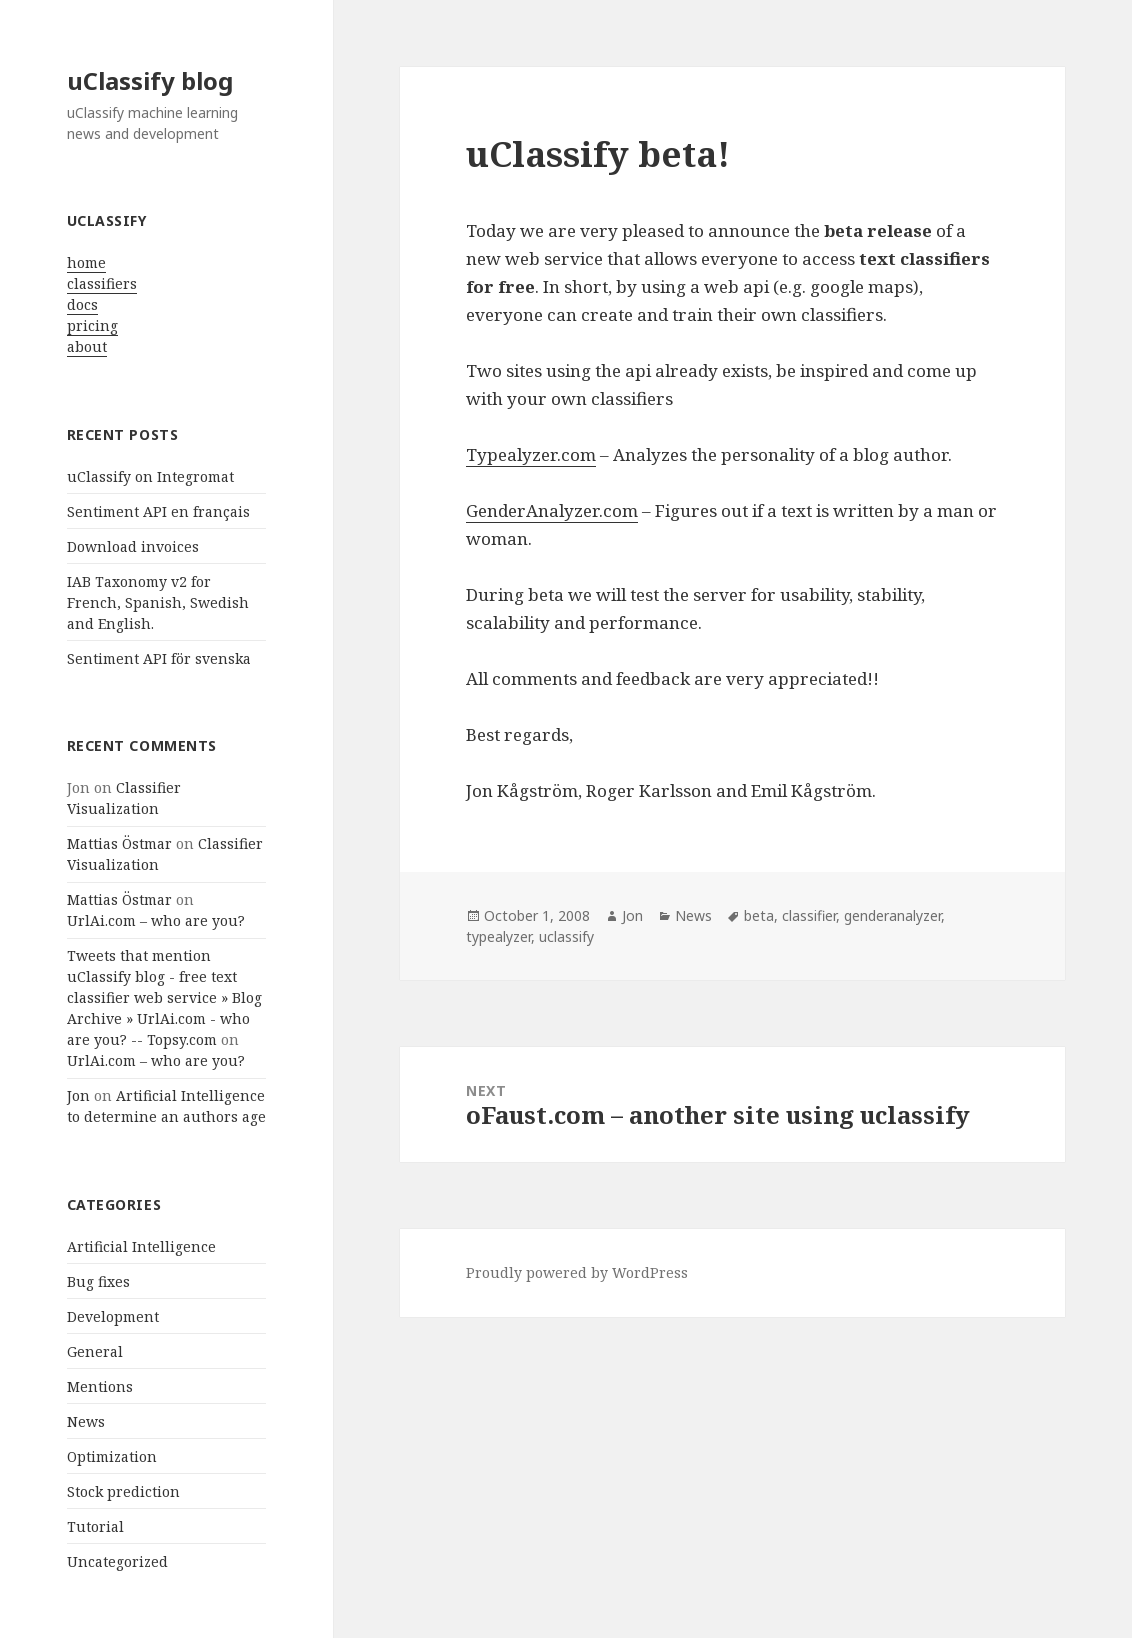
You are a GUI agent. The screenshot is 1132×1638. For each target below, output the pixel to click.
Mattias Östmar (119, 843)
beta (759, 915)
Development (113, 1316)
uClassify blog (150, 80)
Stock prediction (123, 1491)
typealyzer (498, 936)
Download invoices (133, 546)
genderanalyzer (892, 915)
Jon (78, 1095)
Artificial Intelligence (141, 1246)
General (95, 1351)
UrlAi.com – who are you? (156, 920)
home (86, 262)
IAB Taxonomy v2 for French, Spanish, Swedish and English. (158, 602)
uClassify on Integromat (150, 476)
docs (82, 304)
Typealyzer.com (531, 454)
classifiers (102, 283)
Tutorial (95, 1526)
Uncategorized (117, 1561)
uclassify (566, 936)
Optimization (112, 1456)
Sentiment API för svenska (159, 658)
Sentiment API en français (158, 511)
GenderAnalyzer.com (552, 510)
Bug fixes (98, 1281)
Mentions (100, 1386)
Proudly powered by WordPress (577, 1272)
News (86, 1421)
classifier (809, 915)
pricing (92, 325)
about (87, 346)
